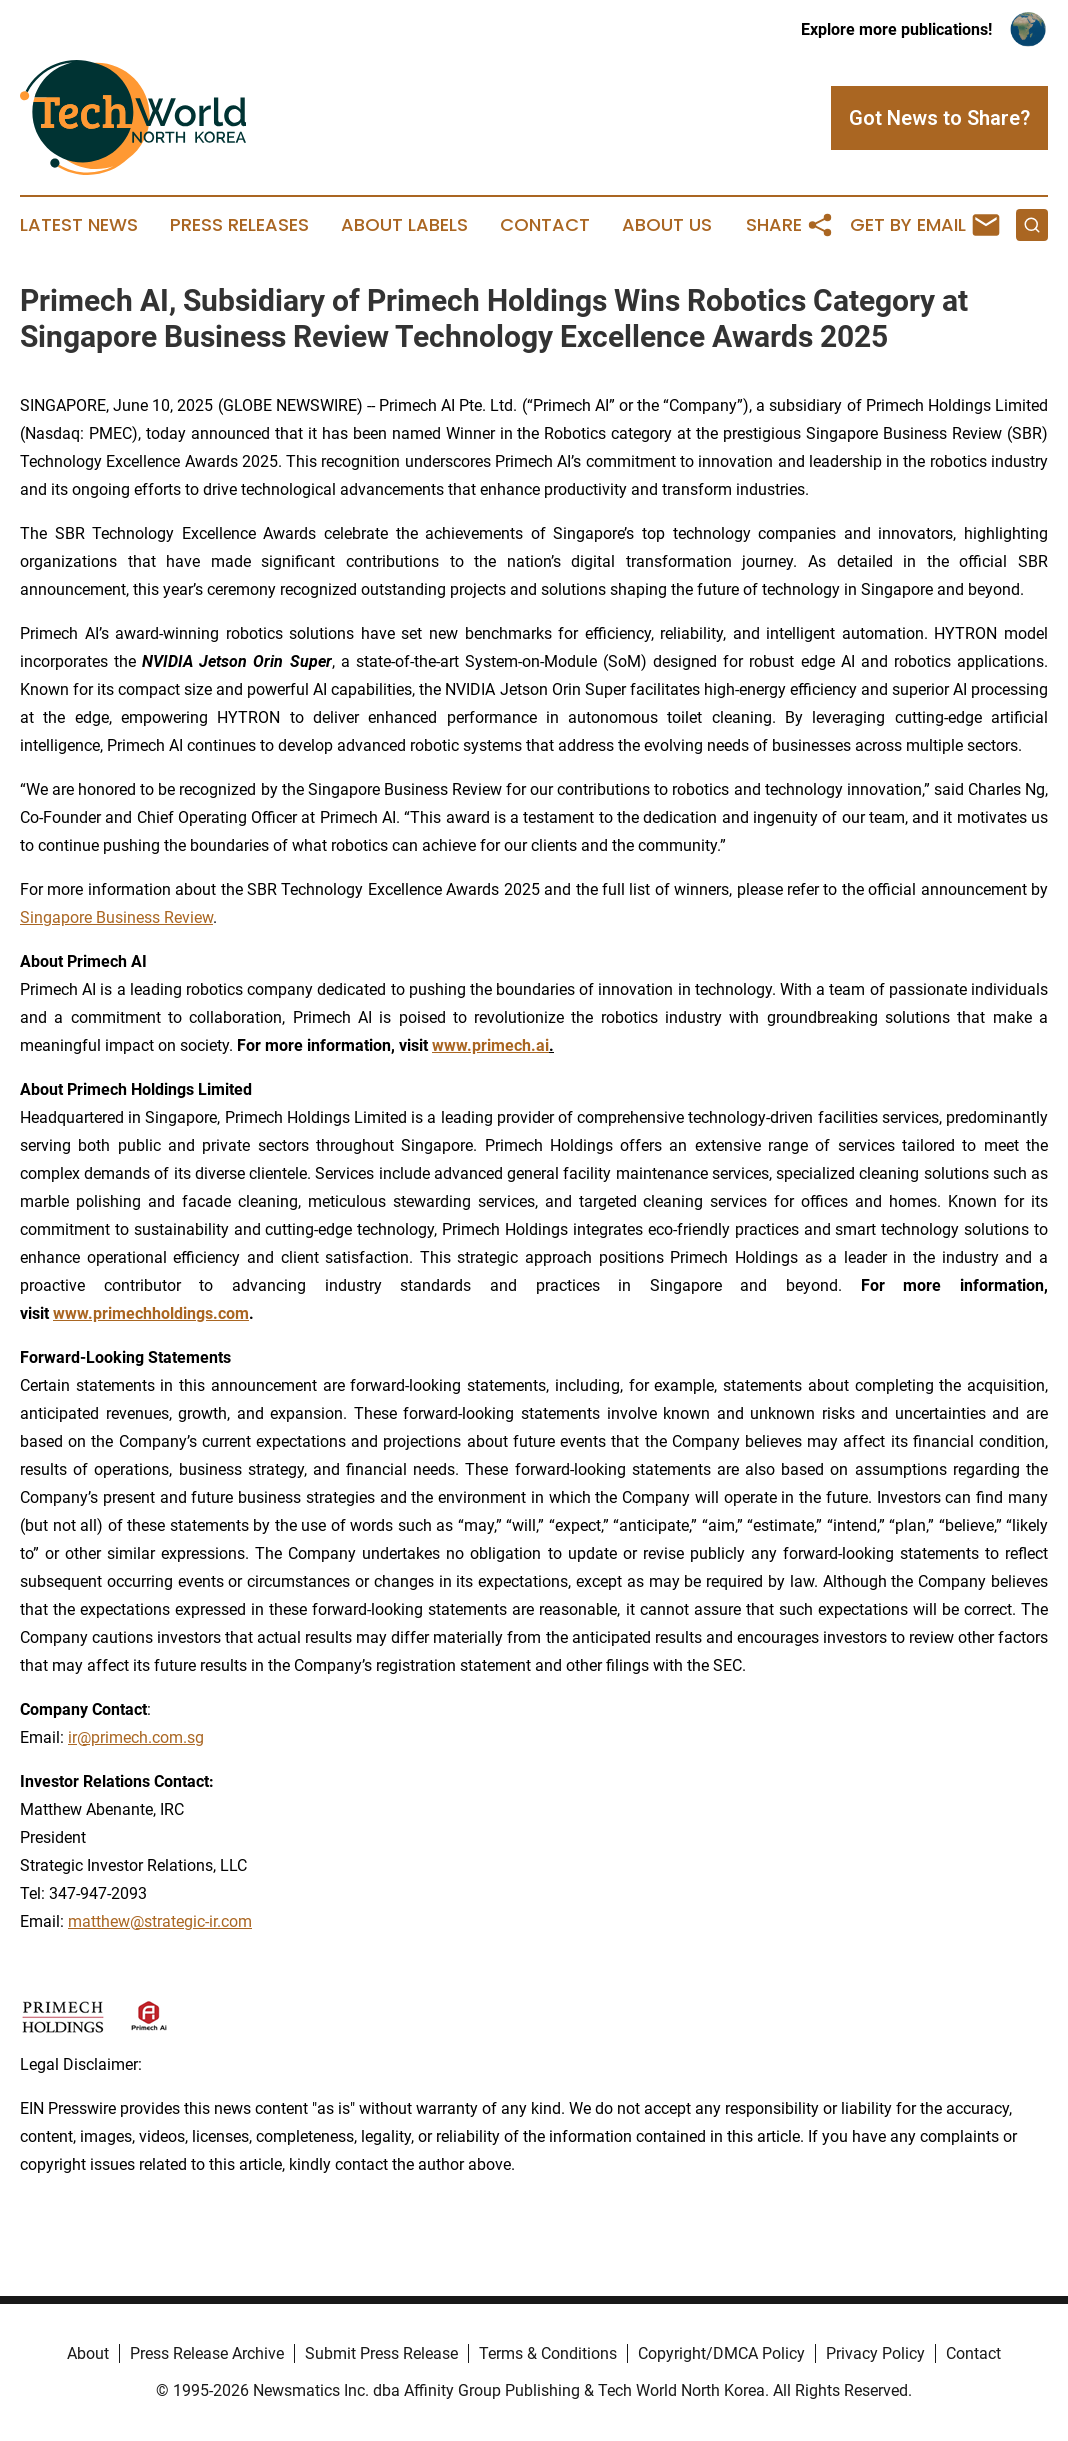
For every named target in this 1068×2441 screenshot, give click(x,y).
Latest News (79, 225)
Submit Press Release (381, 2353)
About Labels (404, 225)
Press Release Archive (207, 2353)
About (88, 2353)
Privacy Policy (875, 2353)
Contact (545, 225)
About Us (667, 225)
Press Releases (239, 225)
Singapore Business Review (116, 917)
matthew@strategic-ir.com (160, 1921)
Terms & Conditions (548, 2353)
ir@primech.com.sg (136, 1737)
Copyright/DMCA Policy (721, 2353)
